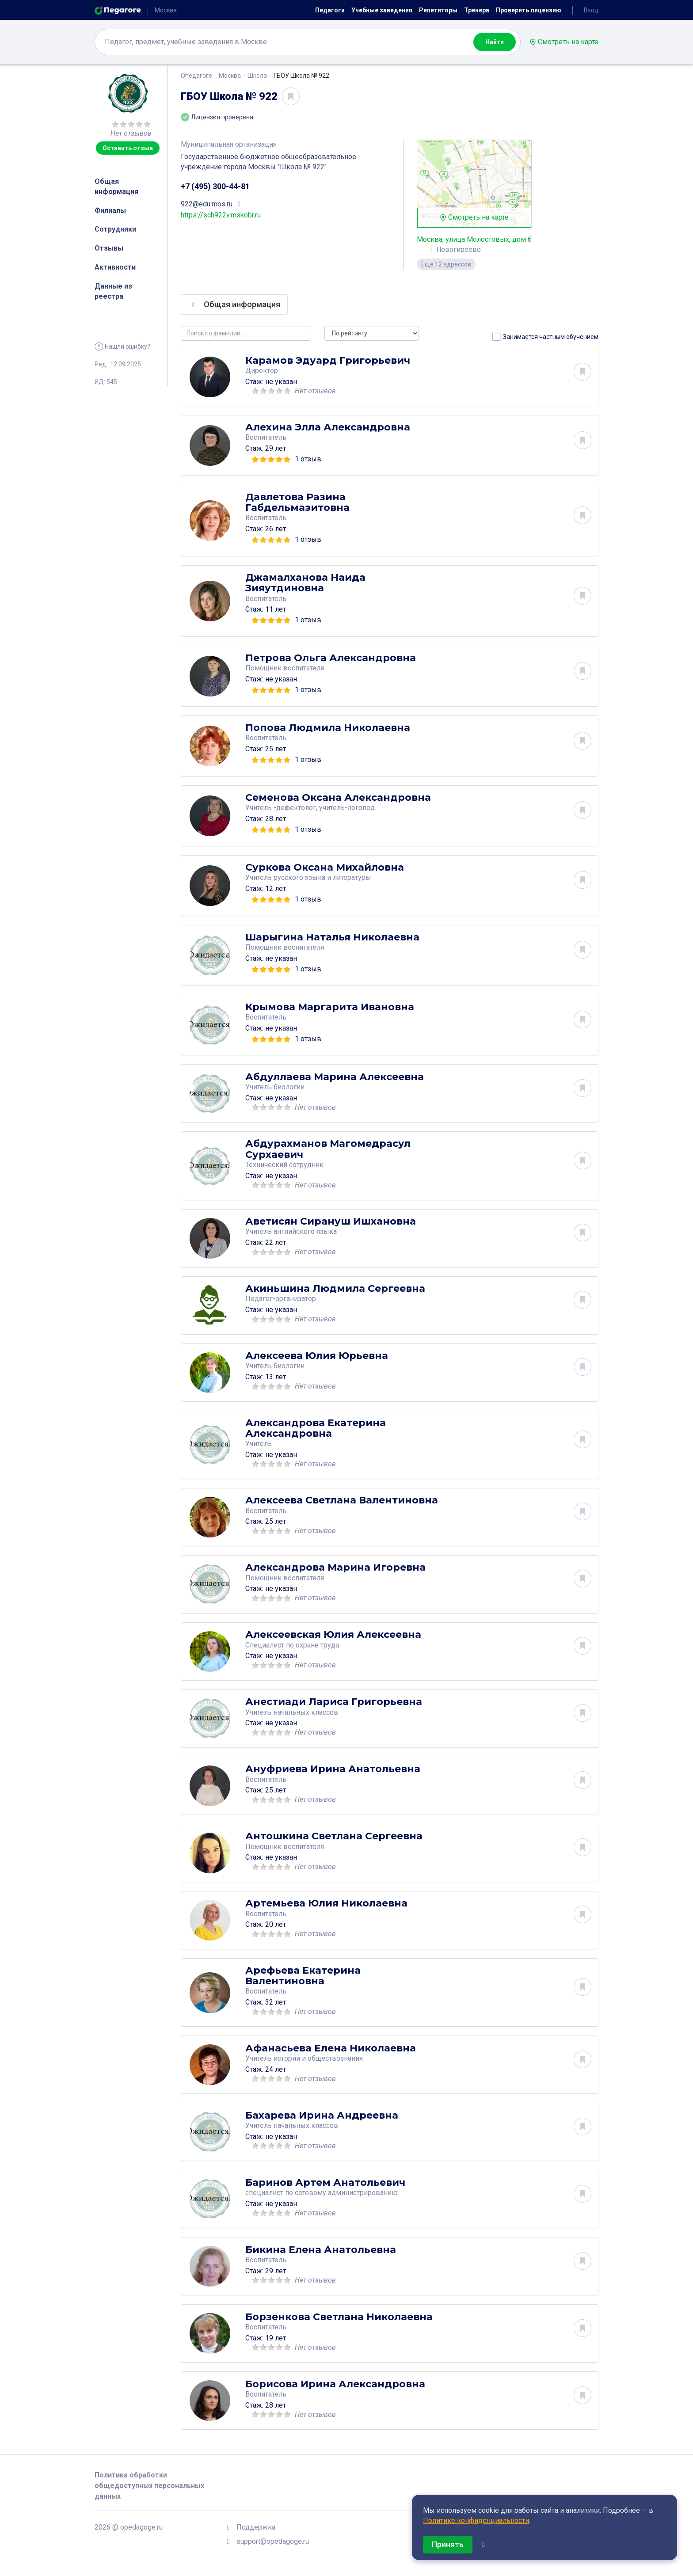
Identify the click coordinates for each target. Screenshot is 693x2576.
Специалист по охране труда (292, 1644)
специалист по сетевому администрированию (321, 2192)
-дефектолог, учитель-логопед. (325, 807)
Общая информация (116, 186)
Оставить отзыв (128, 148)
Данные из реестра (113, 291)
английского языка (305, 1231)
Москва (230, 75)
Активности (115, 267)
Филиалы (110, 210)
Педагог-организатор (280, 1298)
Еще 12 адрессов (446, 264)
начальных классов (306, 1712)
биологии (289, 1087)
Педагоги (330, 10)
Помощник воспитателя (284, 668)
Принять (448, 2544)
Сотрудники (115, 229)
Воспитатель (265, 437)
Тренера (476, 10)
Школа (257, 75)
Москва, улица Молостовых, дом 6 (474, 239)
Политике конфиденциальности (476, 2520)
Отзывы (109, 248)
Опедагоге (196, 75)
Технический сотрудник (284, 1165)
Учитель (258, 1443)
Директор (261, 370)
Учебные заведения (381, 10)
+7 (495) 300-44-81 (215, 186)
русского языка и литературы (322, 877)
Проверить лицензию (528, 10)
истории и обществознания (318, 2058)
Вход (591, 10)
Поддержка (255, 2527)
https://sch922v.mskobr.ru (221, 215)
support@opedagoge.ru (272, 2541)
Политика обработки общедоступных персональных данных (149, 2485)
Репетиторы (438, 10)
